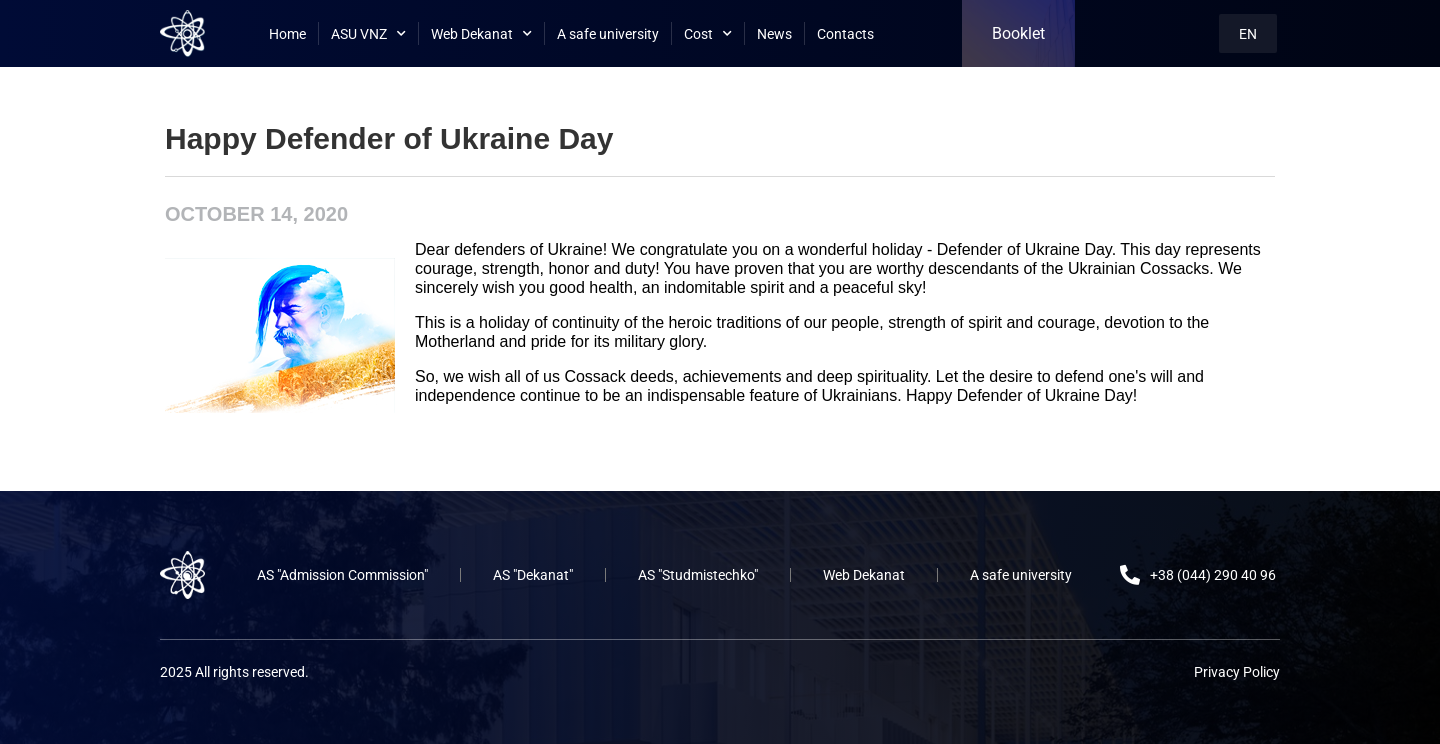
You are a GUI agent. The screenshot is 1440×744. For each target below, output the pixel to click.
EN (1248, 34)
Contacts (845, 34)
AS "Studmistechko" (698, 575)
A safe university (608, 34)
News (774, 34)
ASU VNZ (368, 34)
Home (287, 34)
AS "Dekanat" (533, 575)
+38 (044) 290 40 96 (1213, 575)
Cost (708, 34)
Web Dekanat (481, 34)
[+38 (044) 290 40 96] (1130, 575)
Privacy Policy (1237, 672)
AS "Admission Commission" (342, 575)
